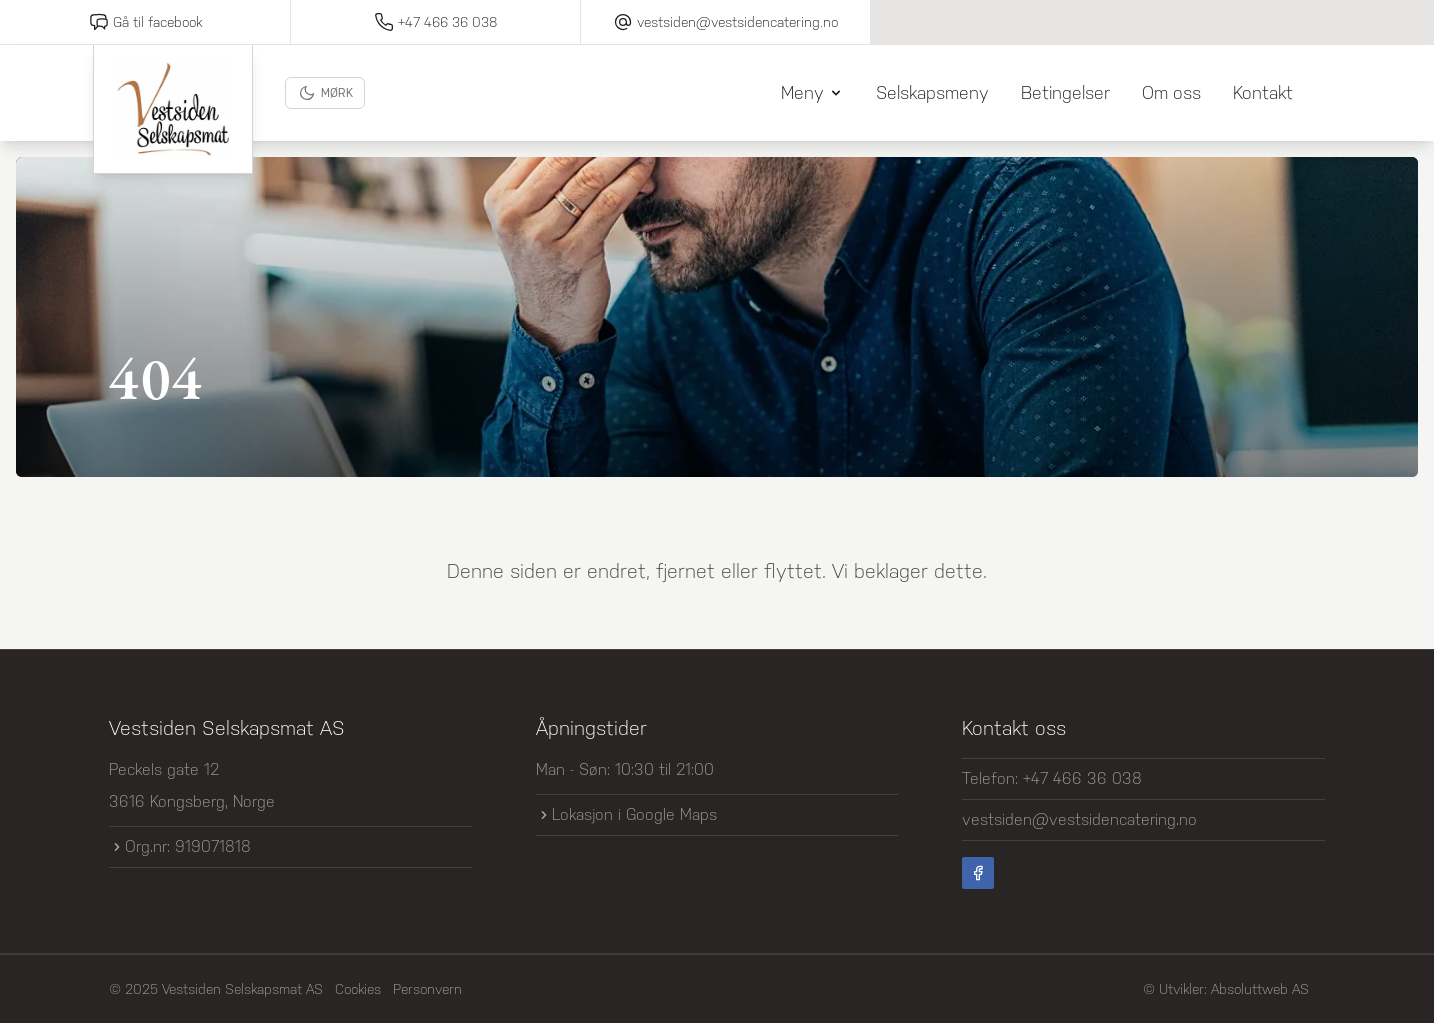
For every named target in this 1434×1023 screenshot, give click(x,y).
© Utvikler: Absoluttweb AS (1226, 989)
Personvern (427, 989)
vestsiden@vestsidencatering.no (1079, 819)
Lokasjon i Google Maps (626, 814)
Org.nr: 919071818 (180, 846)
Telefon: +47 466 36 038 (1052, 778)
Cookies (358, 989)
